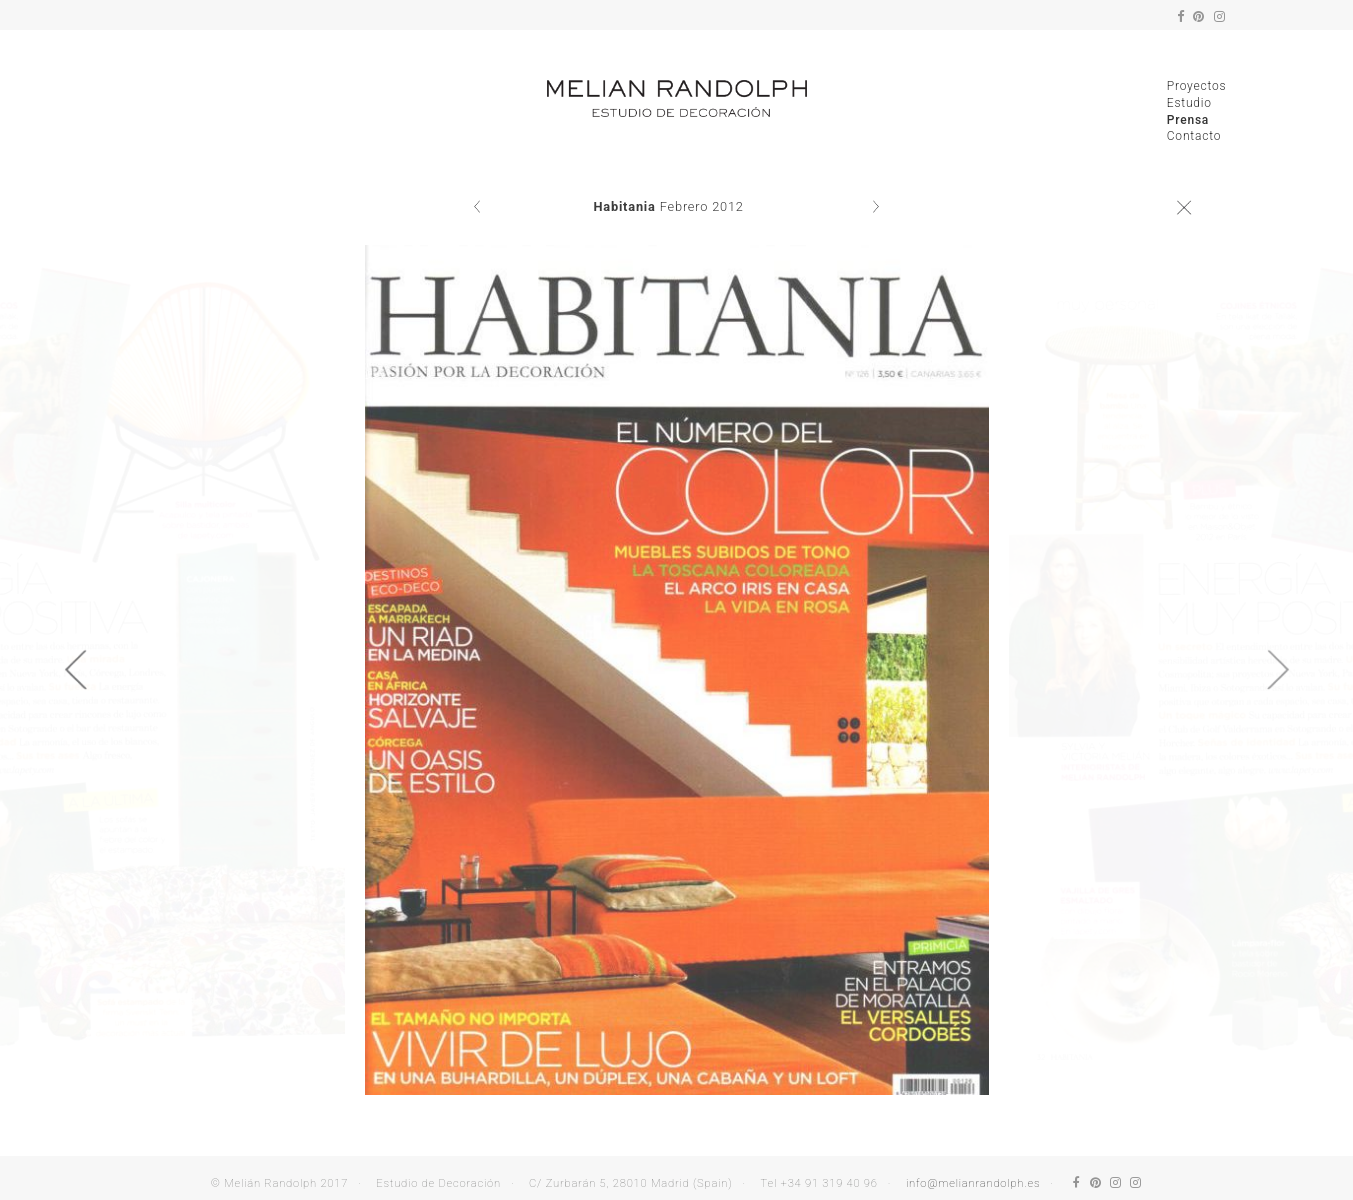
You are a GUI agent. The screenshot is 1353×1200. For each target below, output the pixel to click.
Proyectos (1197, 86)
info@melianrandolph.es (973, 1183)
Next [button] (1278, 670)
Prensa (1188, 120)
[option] (677, 670)
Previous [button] (75, 670)
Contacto (1194, 136)
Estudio (1189, 103)
